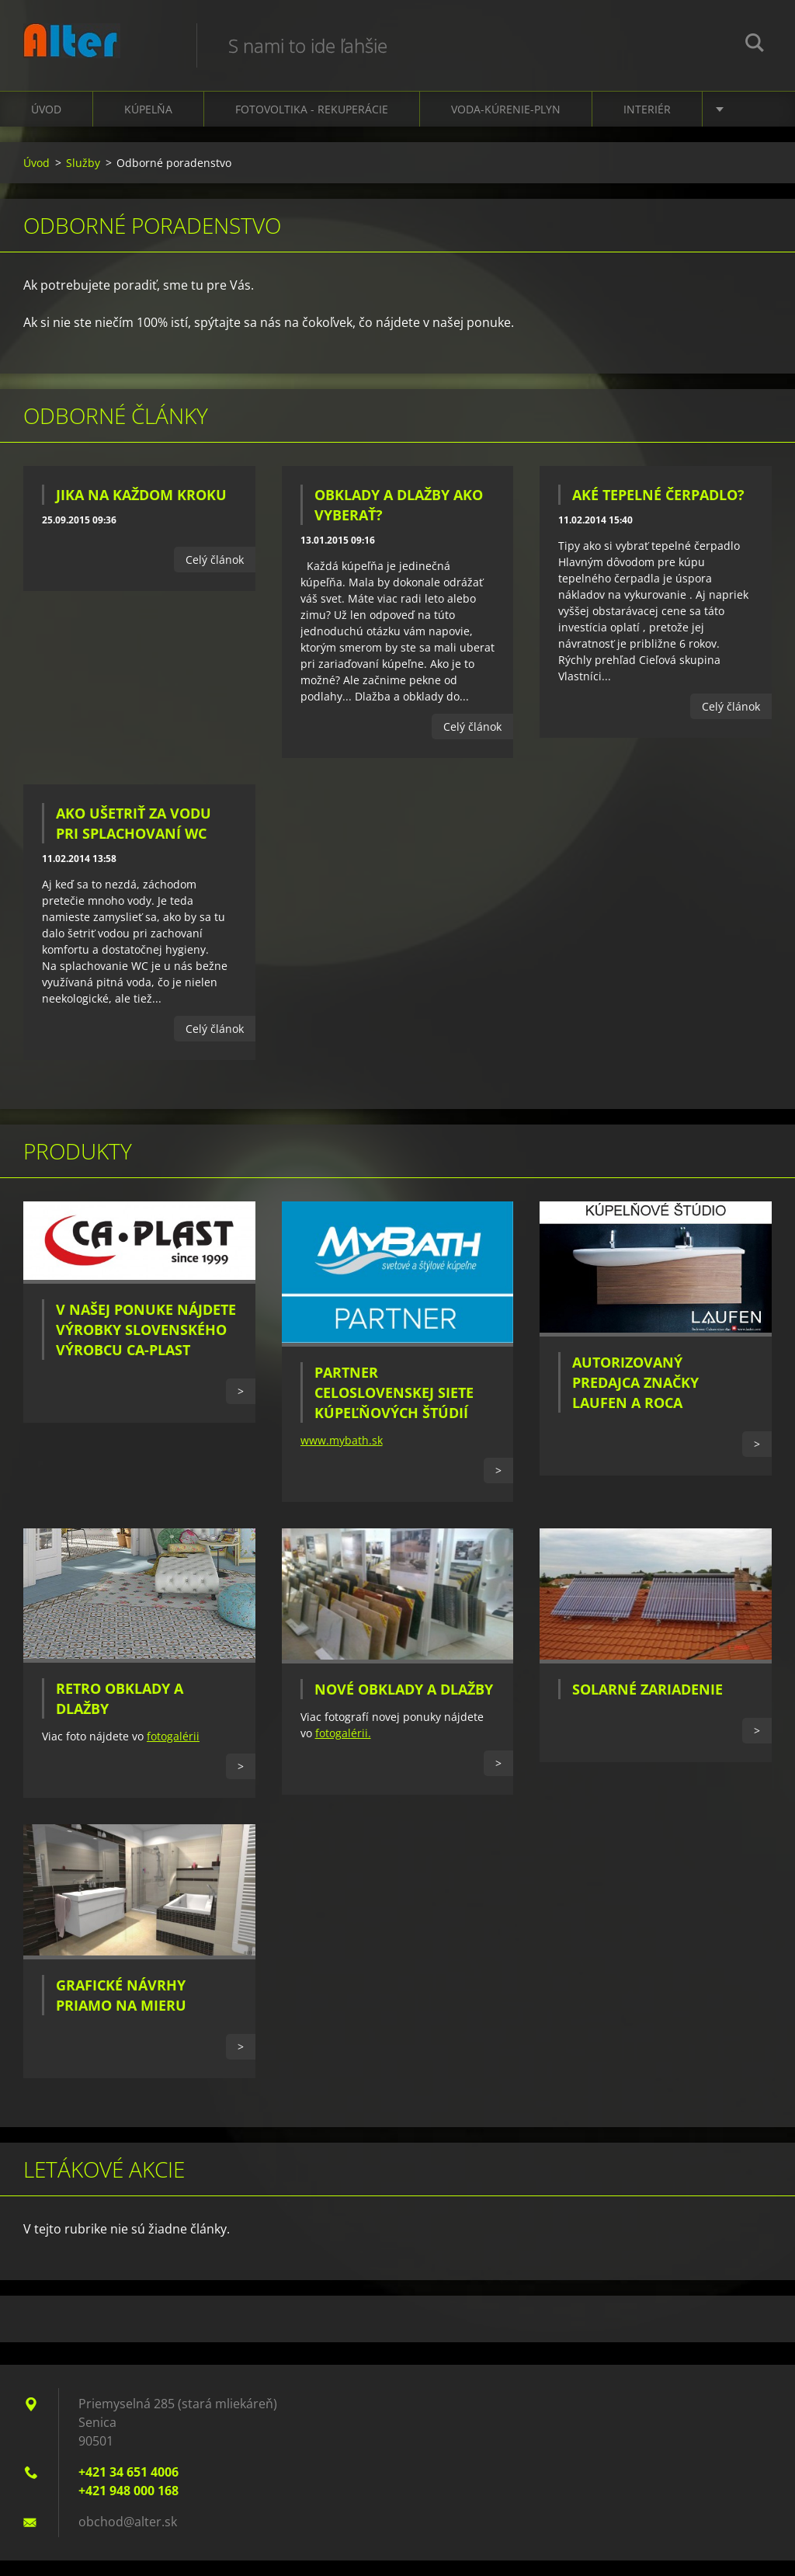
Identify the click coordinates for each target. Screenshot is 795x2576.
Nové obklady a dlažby (403, 1704)
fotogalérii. (343, 1748)
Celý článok (215, 575)
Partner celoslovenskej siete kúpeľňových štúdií (394, 1407)
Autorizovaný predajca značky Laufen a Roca (635, 1397)
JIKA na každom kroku (141, 510)
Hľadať (754, 45)
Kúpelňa (148, 124)
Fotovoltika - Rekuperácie (311, 124)
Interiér (647, 124)
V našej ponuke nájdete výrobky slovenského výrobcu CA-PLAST (146, 1345)
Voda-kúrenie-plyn (506, 124)
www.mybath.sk (341, 1455)
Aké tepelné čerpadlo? (658, 510)
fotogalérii (173, 1751)
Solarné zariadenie (647, 1704)
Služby (83, 178)
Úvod (46, 124)
